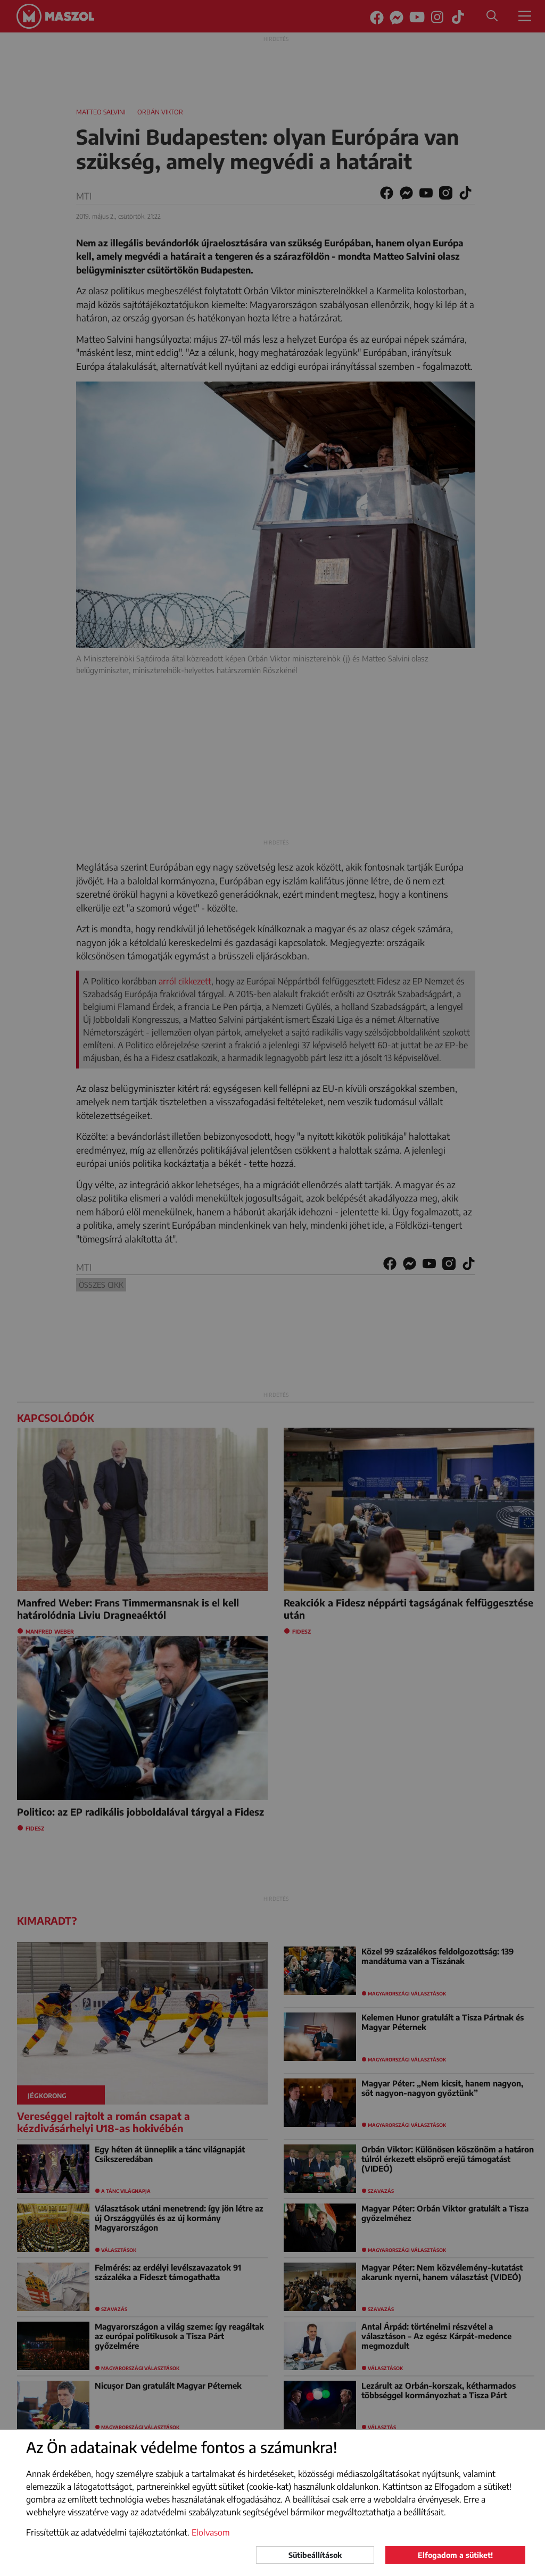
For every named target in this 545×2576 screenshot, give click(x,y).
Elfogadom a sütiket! (455, 2555)
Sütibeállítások (315, 2555)
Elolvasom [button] (211, 2532)
